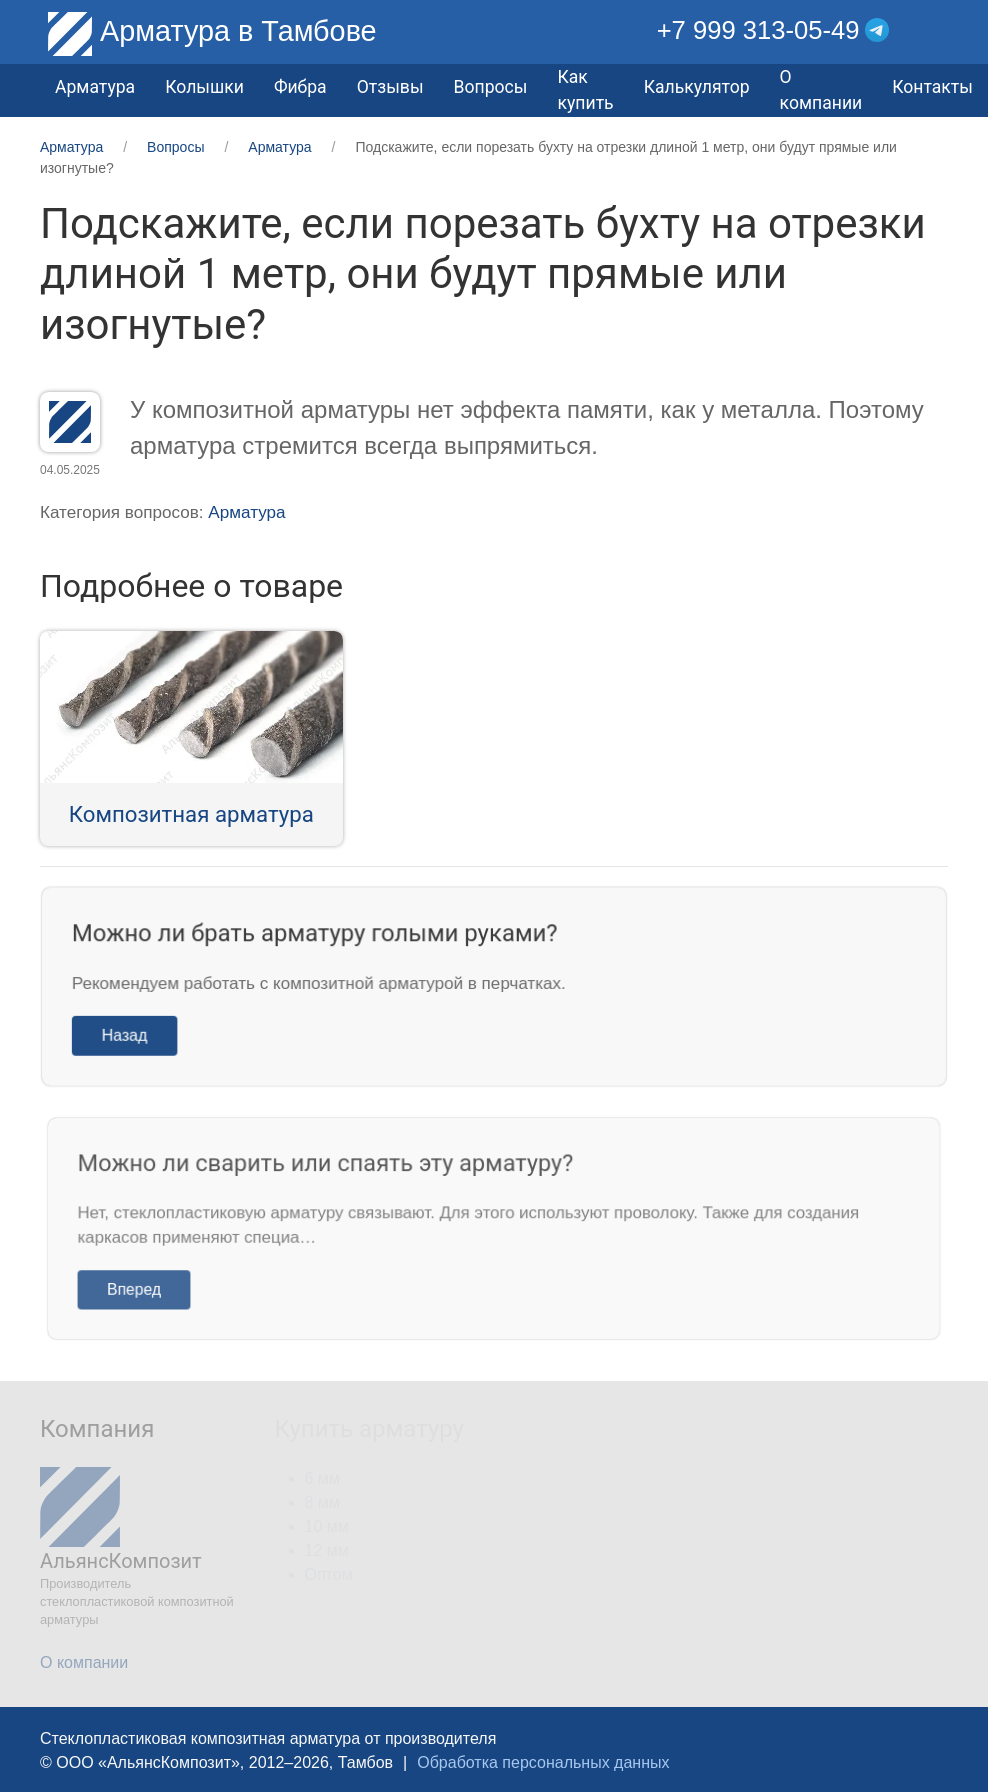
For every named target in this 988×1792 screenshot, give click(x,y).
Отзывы (390, 87)
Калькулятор (697, 87)
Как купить (585, 90)
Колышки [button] (204, 87)
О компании (821, 90)
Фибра (300, 87)
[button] (933, 30)
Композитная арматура (191, 814)
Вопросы (491, 87)
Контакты (932, 87)
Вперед (149, 1287)
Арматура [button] (95, 87)
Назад (135, 1034)
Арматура (246, 512)
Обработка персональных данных (543, 1762)
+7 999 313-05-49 (758, 30)
